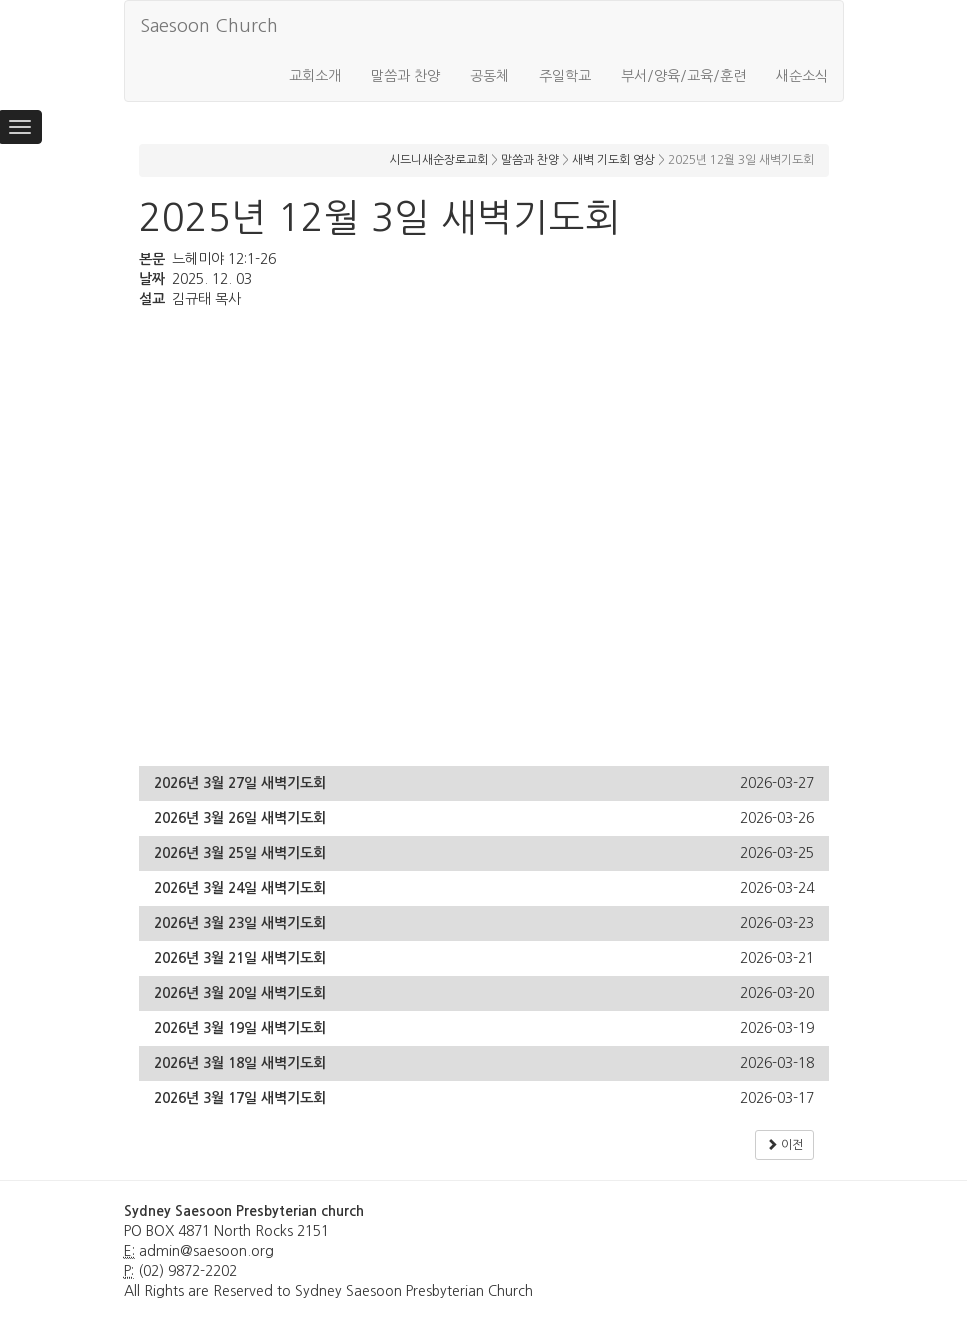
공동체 (489, 76)
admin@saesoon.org (206, 1251)
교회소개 (315, 76)
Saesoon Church (209, 26)
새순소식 (802, 76)
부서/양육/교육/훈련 (683, 76)
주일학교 (565, 76)
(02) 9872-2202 (187, 1271)
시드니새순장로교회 (438, 160)
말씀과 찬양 (405, 76)
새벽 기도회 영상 (613, 160)
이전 (784, 1144)
